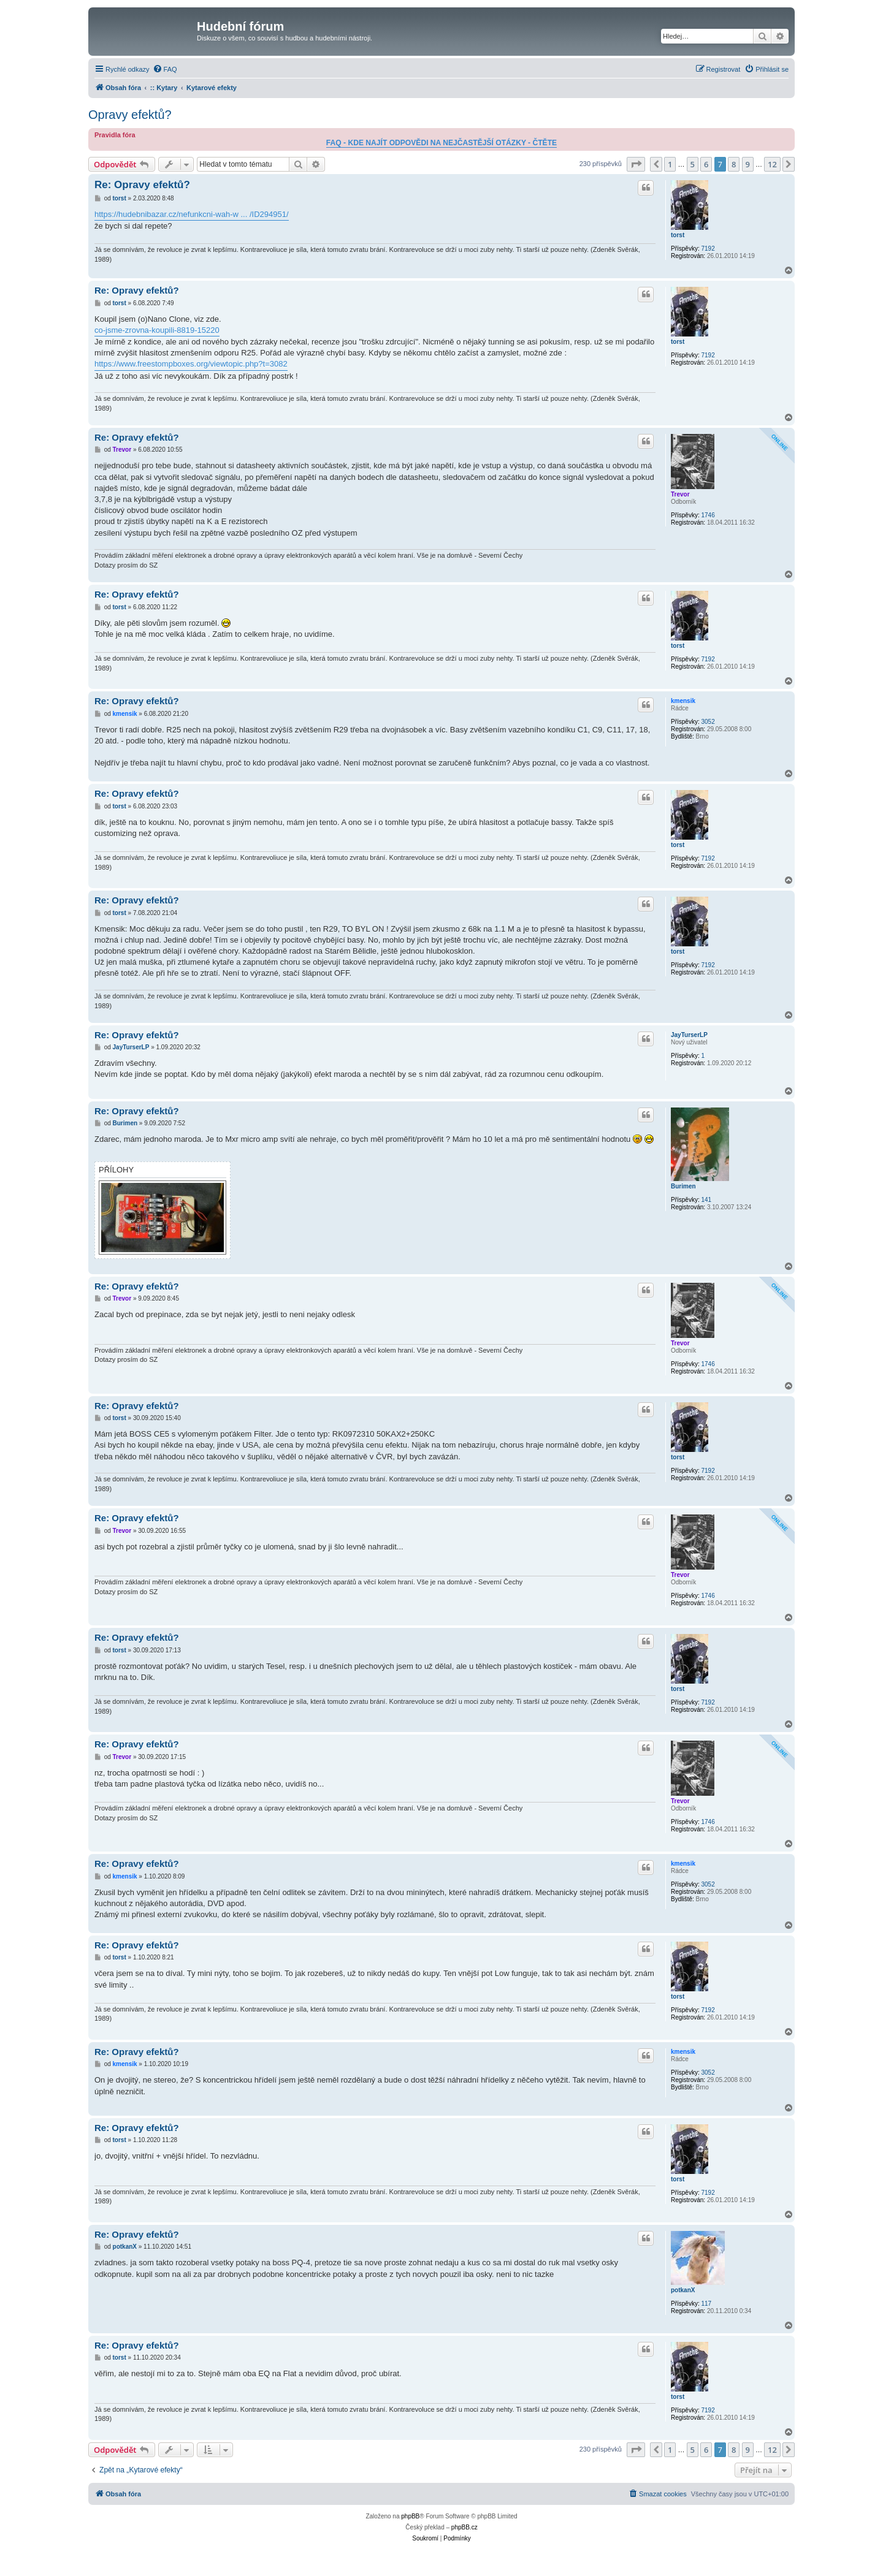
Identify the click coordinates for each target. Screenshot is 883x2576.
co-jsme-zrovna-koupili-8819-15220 (157, 330)
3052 (707, 721)
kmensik (683, 700)
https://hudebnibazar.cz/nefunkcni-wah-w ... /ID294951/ (191, 214)
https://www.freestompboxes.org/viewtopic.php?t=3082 (191, 363)
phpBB (410, 2516)
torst (677, 235)
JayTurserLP (689, 1035)
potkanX (683, 2290)
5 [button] (692, 164)
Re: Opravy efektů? (142, 185)
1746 (707, 515)
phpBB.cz (464, 2527)
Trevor (680, 494)
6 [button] (706, 164)
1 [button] (670, 164)
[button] (636, 164)
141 (706, 1199)
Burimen (683, 1186)
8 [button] (734, 164)
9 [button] (748, 164)
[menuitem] (165, 69)
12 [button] (772, 164)
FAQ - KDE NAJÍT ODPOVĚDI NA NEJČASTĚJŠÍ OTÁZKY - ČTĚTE (441, 143)
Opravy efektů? (130, 114)
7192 (707, 248)
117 (706, 2303)
